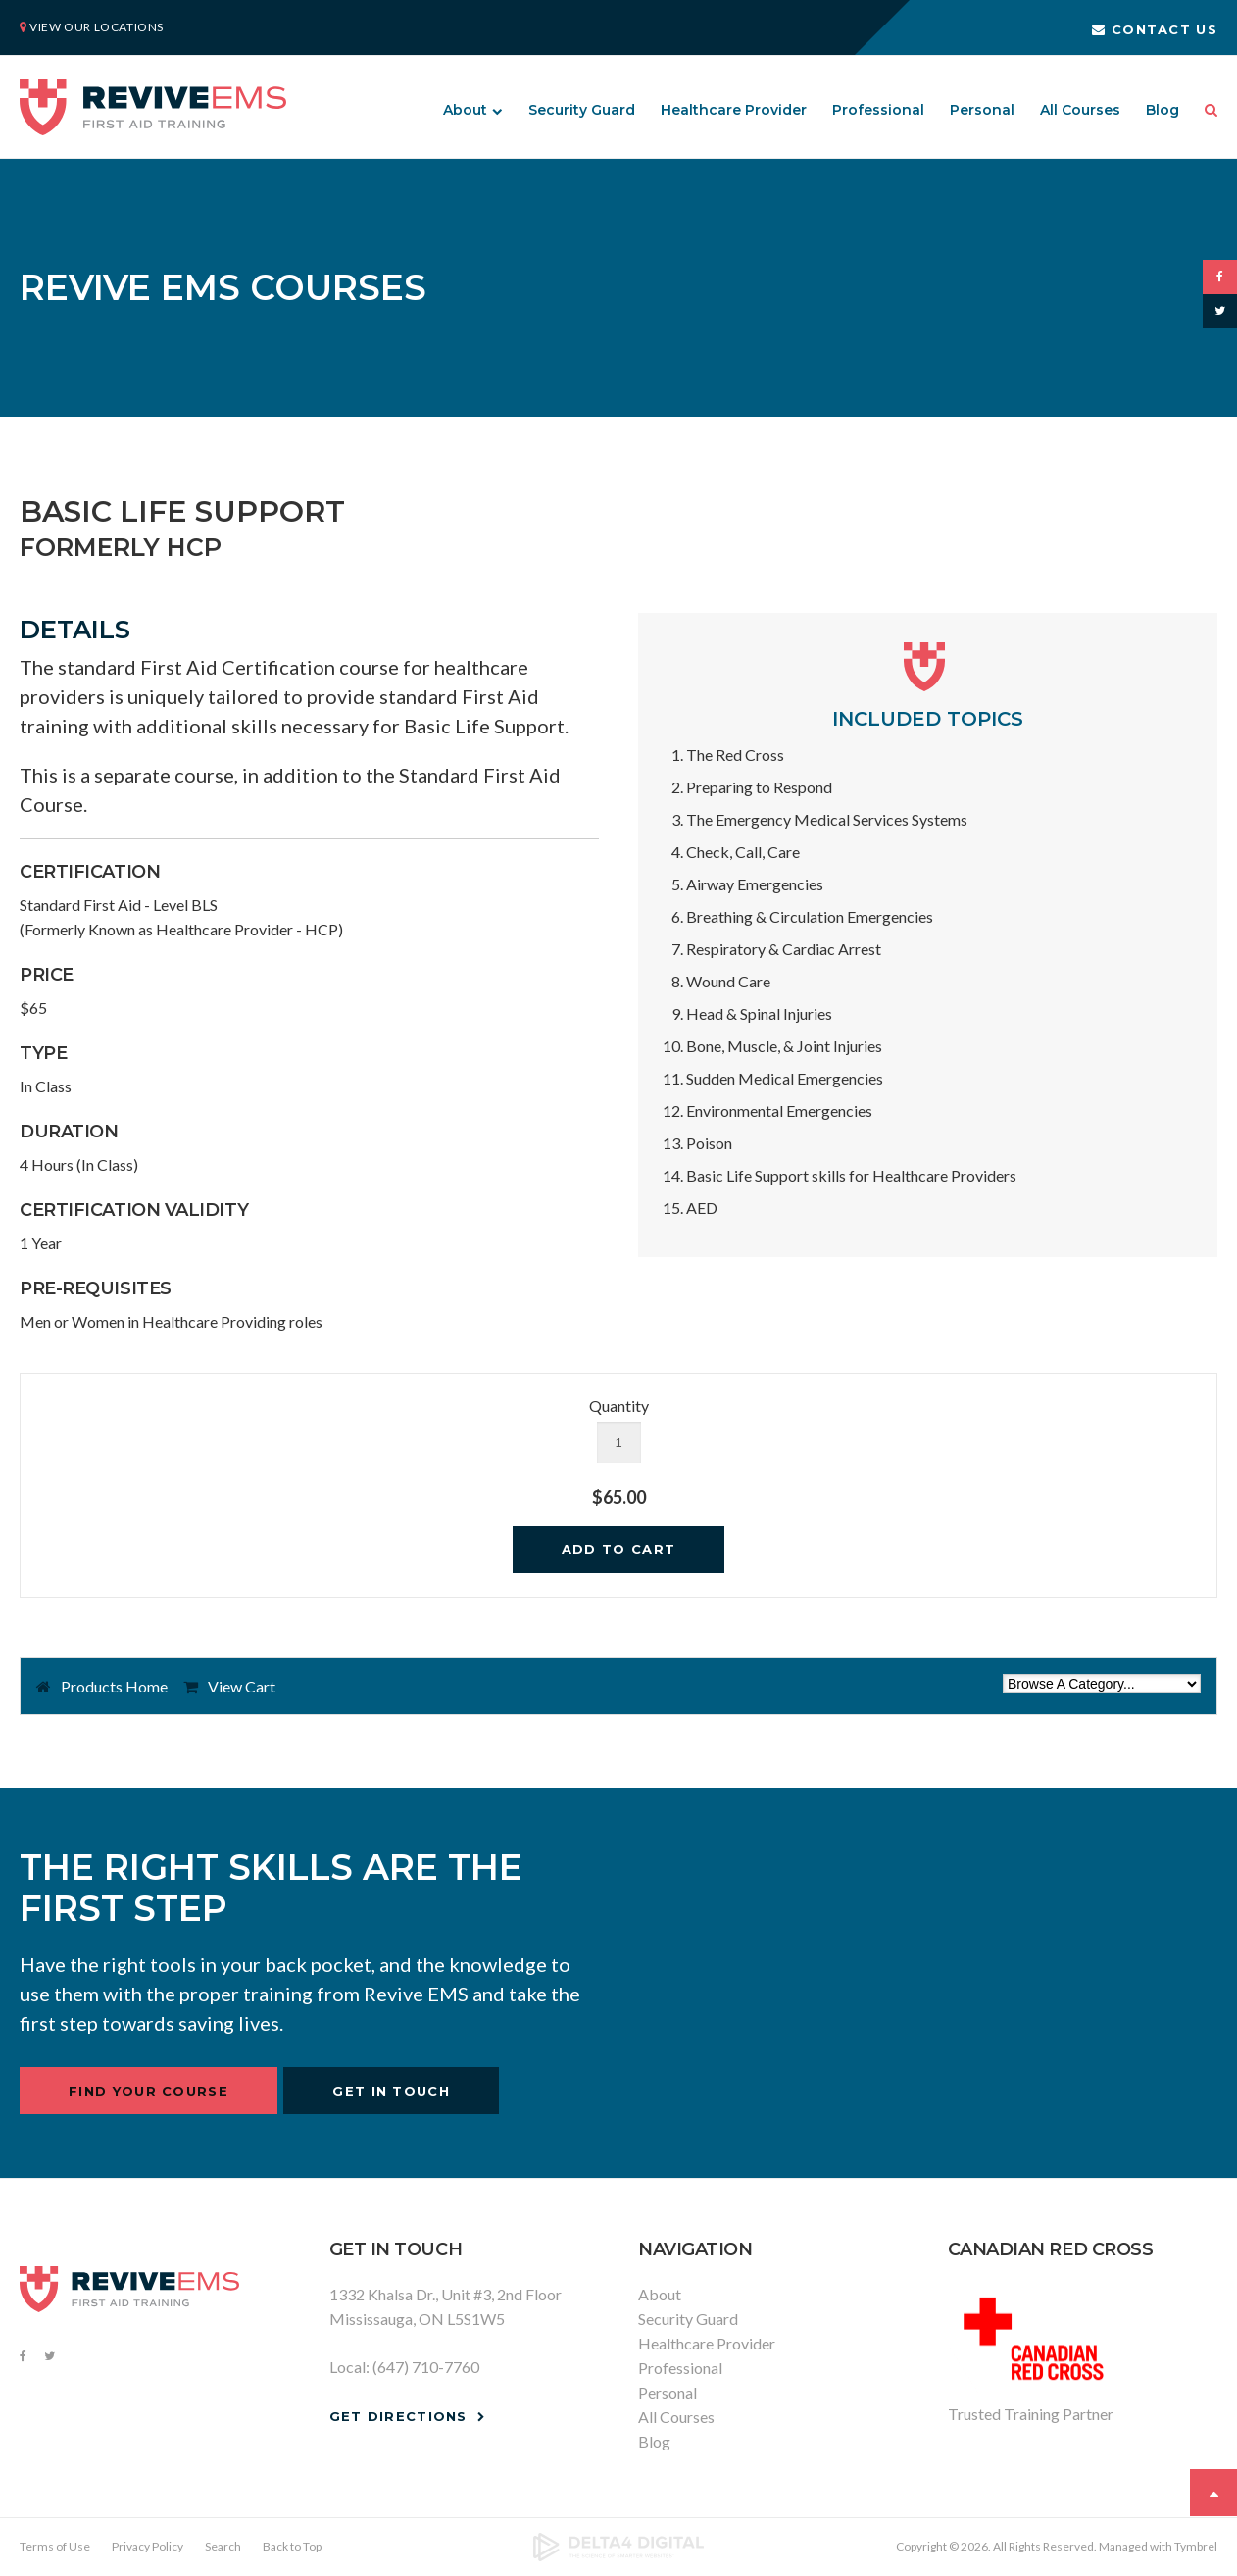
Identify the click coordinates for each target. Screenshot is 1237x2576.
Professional (878, 110)
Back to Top (292, 2546)
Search (1204, 109)
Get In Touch (391, 2090)
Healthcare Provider (734, 110)
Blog (1162, 110)
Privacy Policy (147, 2546)
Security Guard (581, 110)
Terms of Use (55, 2546)
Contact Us (1154, 29)
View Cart (241, 1686)
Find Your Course (148, 2090)
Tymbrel (1195, 2546)
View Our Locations (96, 27)
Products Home (114, 1686)
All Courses (1080, 110)
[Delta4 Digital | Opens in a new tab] (619, 2547)
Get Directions (398, 2416)
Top (1213, 2492)
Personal (982, 110)
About (465, 110)
